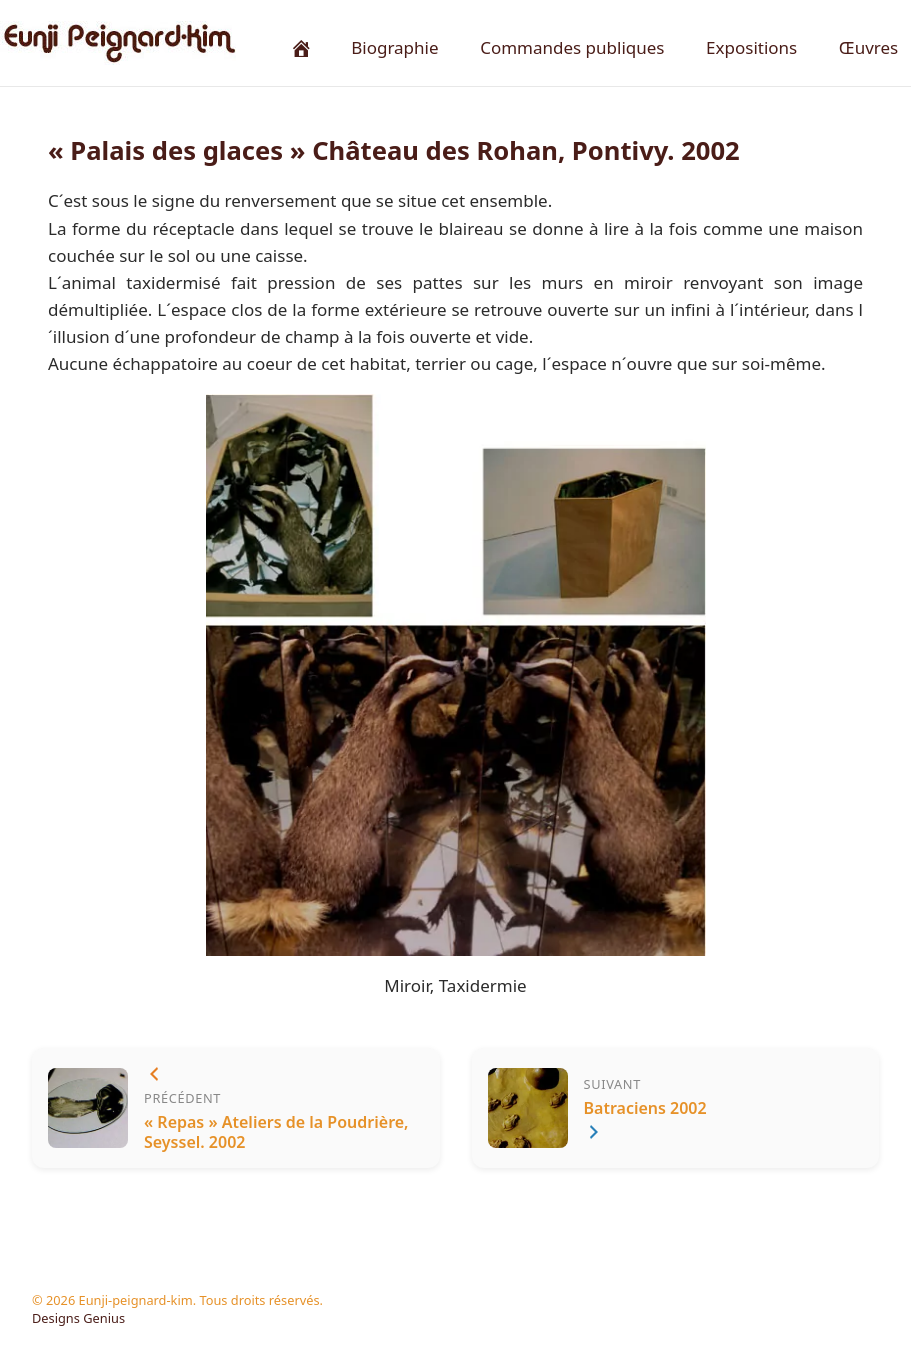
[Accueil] (300, 47)
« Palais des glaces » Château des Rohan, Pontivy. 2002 (394, 150)
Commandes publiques (572, 47)
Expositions (751, 47)
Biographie (394, 47)
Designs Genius (78, 1318)
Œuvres (868, 47)
